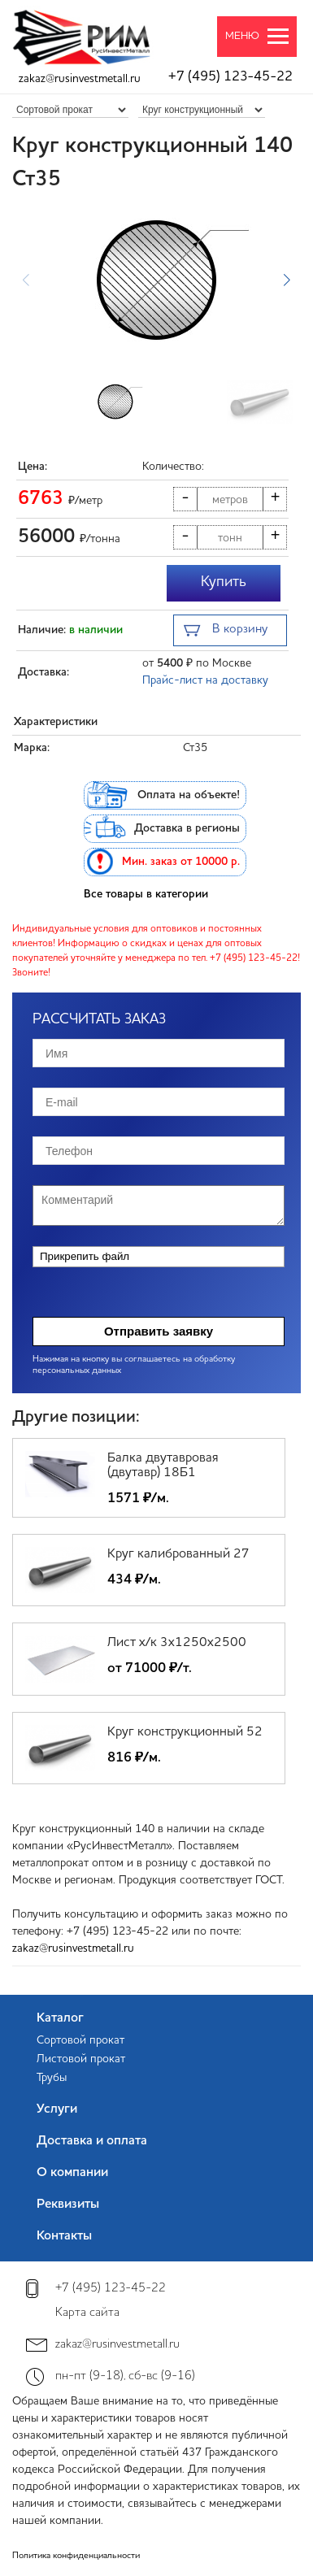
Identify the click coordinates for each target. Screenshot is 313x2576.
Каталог (60, 2018)
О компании (72, 2172)
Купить (223, 582)
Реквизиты (68, 2204)
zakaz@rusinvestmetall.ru (80, 79)
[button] (286, 279)
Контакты (64, 2236)
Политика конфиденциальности (76, 2556)
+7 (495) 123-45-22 (230, 77)
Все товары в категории (146, 894)
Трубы (52, 2077)
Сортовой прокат (80, 2040)
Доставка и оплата (92, 2141)
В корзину (225, 631)
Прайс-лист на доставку (205, 680)
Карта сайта (87, 2313)
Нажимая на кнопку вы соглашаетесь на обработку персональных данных (134, 1365)
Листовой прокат (81, 2059)
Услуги (57, 2109)
